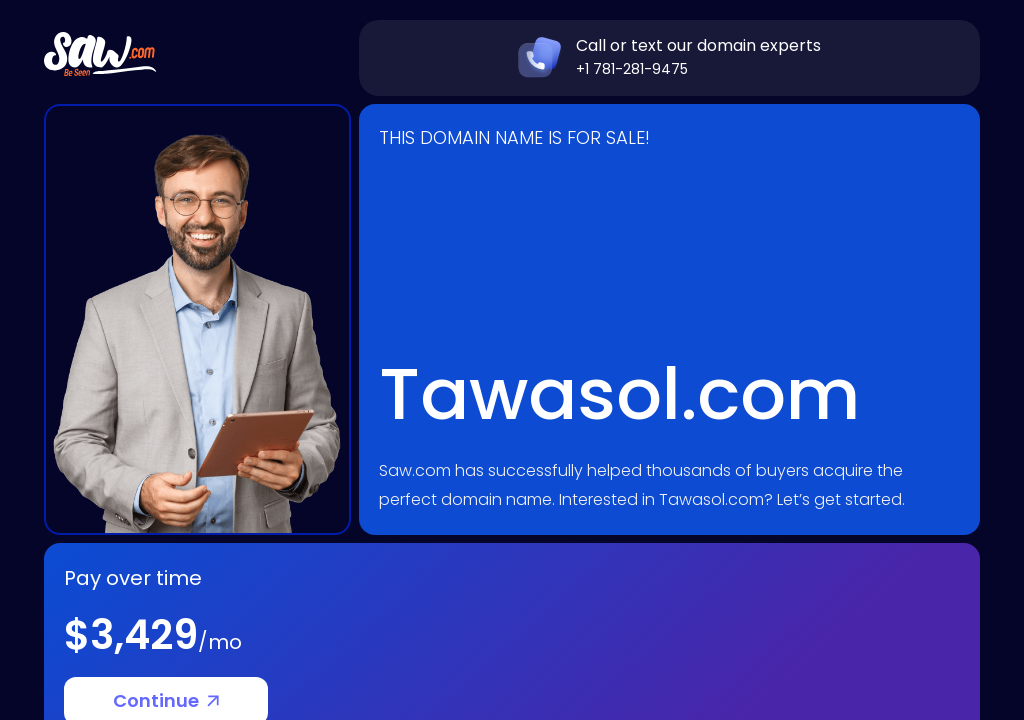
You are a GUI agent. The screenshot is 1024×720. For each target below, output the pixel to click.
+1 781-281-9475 (632, 69)
